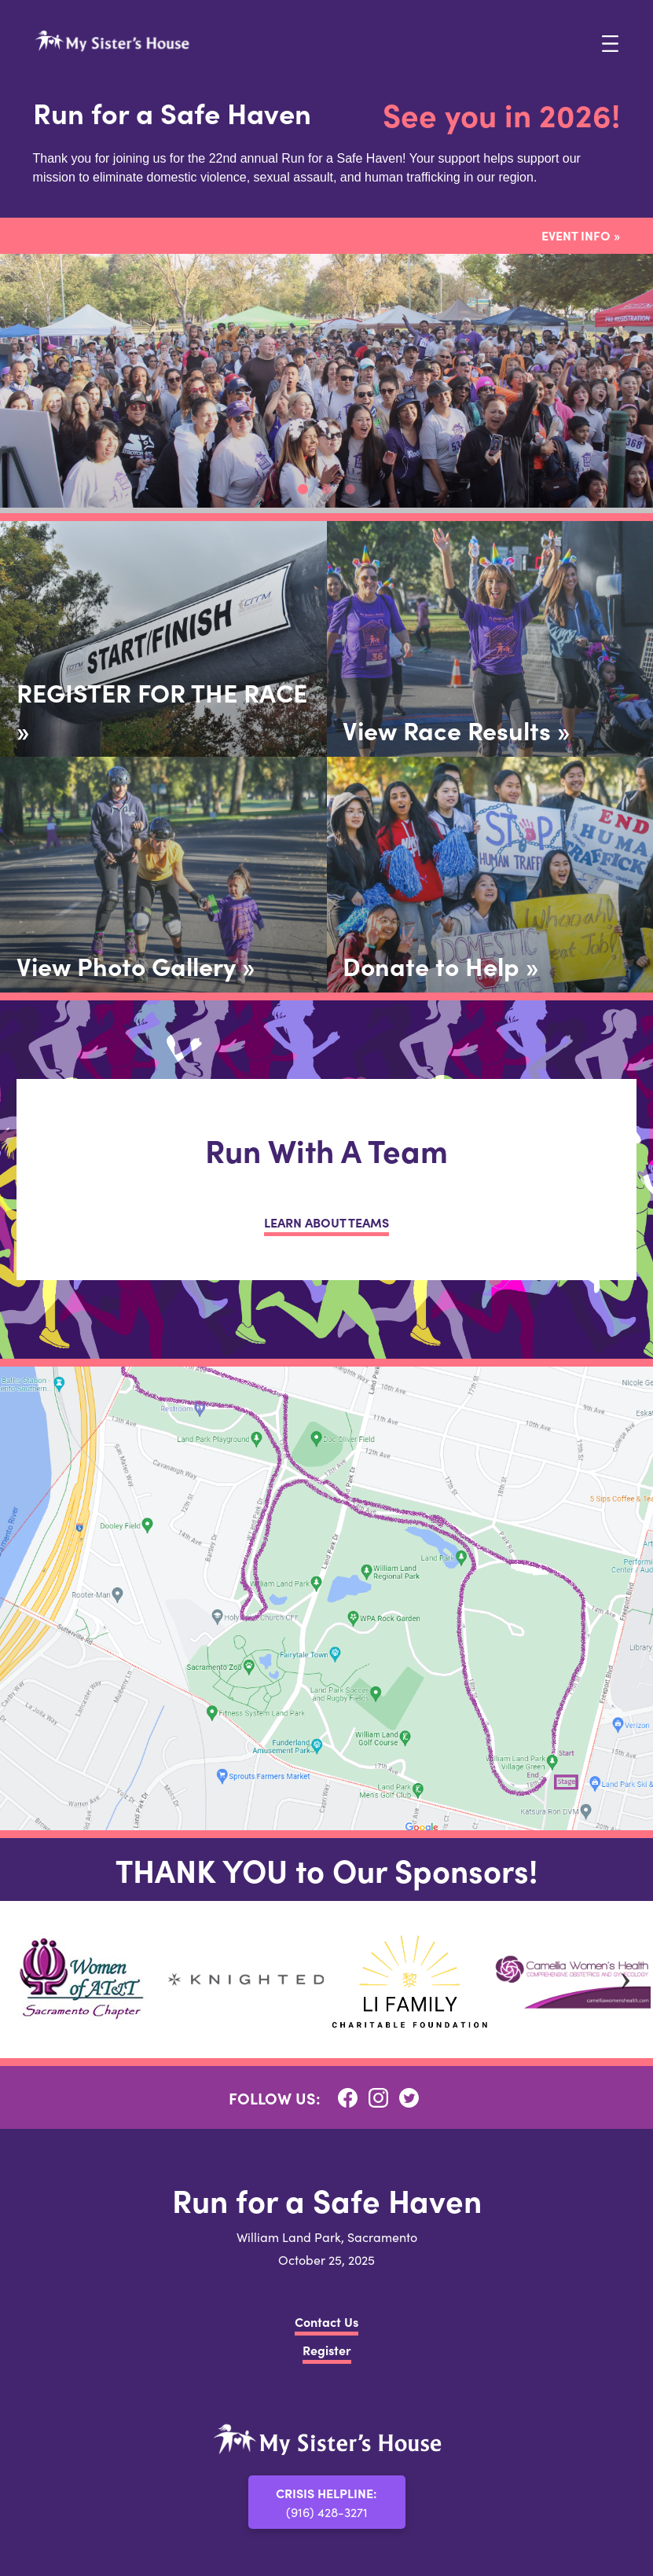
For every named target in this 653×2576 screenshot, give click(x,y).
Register (327, 2349)
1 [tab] (303, 489)
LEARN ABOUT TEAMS (326, 1222)
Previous (27, 1979)
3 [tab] (350, 489)
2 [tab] (327, 489)
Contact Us (326, 2321)
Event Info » (580, 235)
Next (625, 1979)
